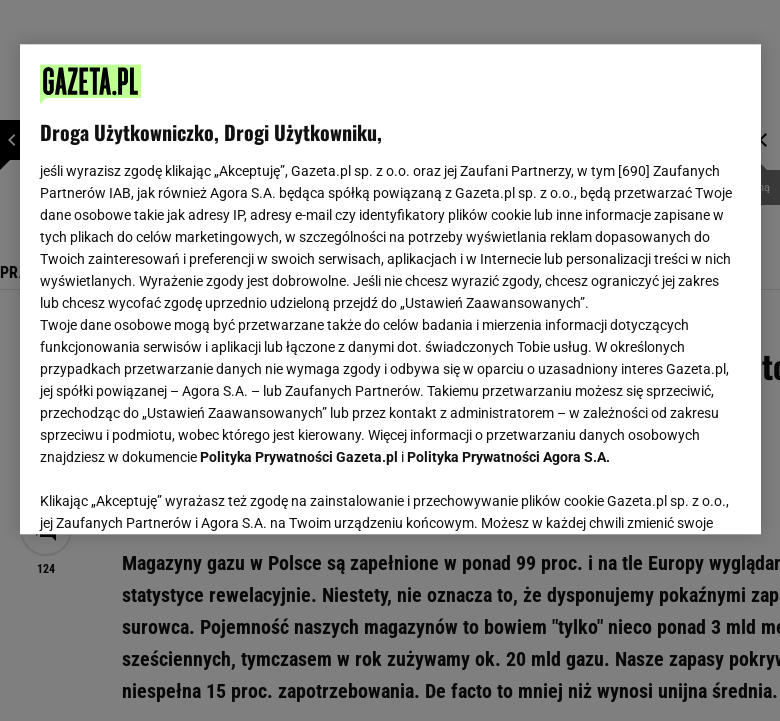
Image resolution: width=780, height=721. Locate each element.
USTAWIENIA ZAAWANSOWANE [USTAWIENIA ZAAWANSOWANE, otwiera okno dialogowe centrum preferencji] (170, 494)
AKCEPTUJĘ (672, 495)
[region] (390, 289)
